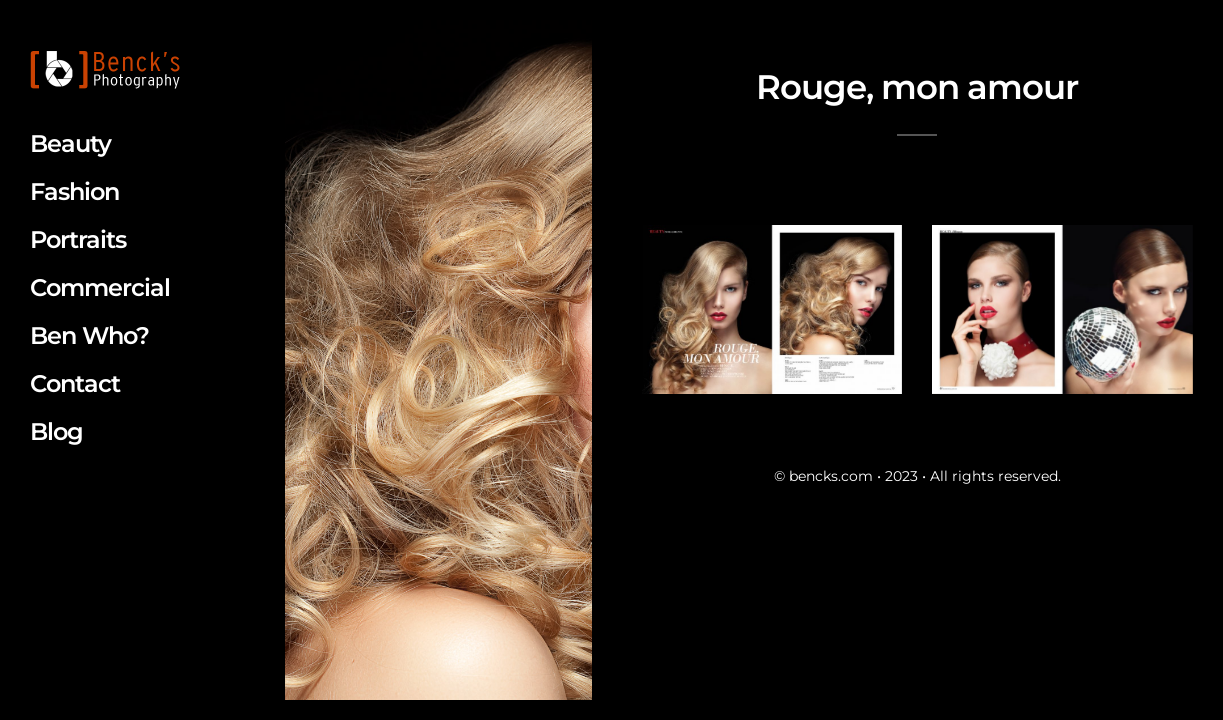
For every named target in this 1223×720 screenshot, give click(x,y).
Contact (75, 383)
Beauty (70, 143)
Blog (56, 431)
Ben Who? (89, 335)
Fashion (74, 191)
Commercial (100, 287)
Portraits (78, 239)
